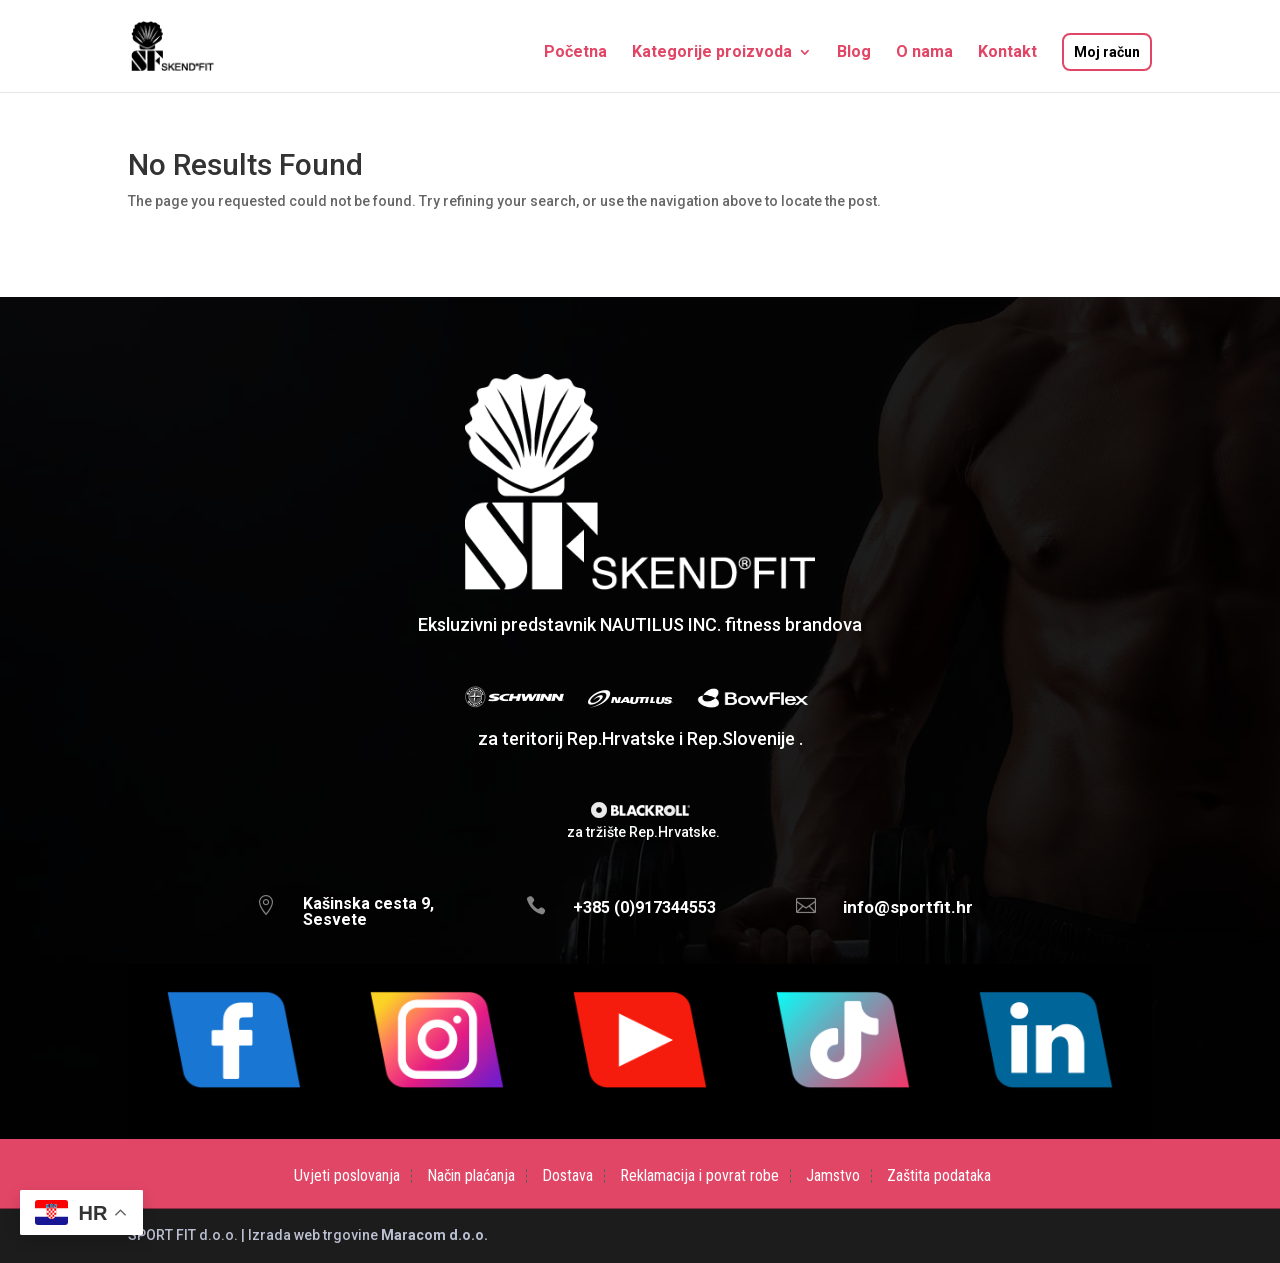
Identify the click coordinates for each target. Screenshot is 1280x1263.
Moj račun (1107, 52)
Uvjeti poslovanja (347, 1176)
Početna (575, 53)
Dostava (567, 1176)
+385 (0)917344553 (644, 907)
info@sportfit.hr (908, 907)
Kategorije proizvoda (712, 53)
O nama (924, 53)
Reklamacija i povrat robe (699, 1176)
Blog (854, 53)
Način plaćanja (471, 1176)
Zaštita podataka (939, 1176)
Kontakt (1007, 53)
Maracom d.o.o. (434, 1235)
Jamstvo (833, 1176)
